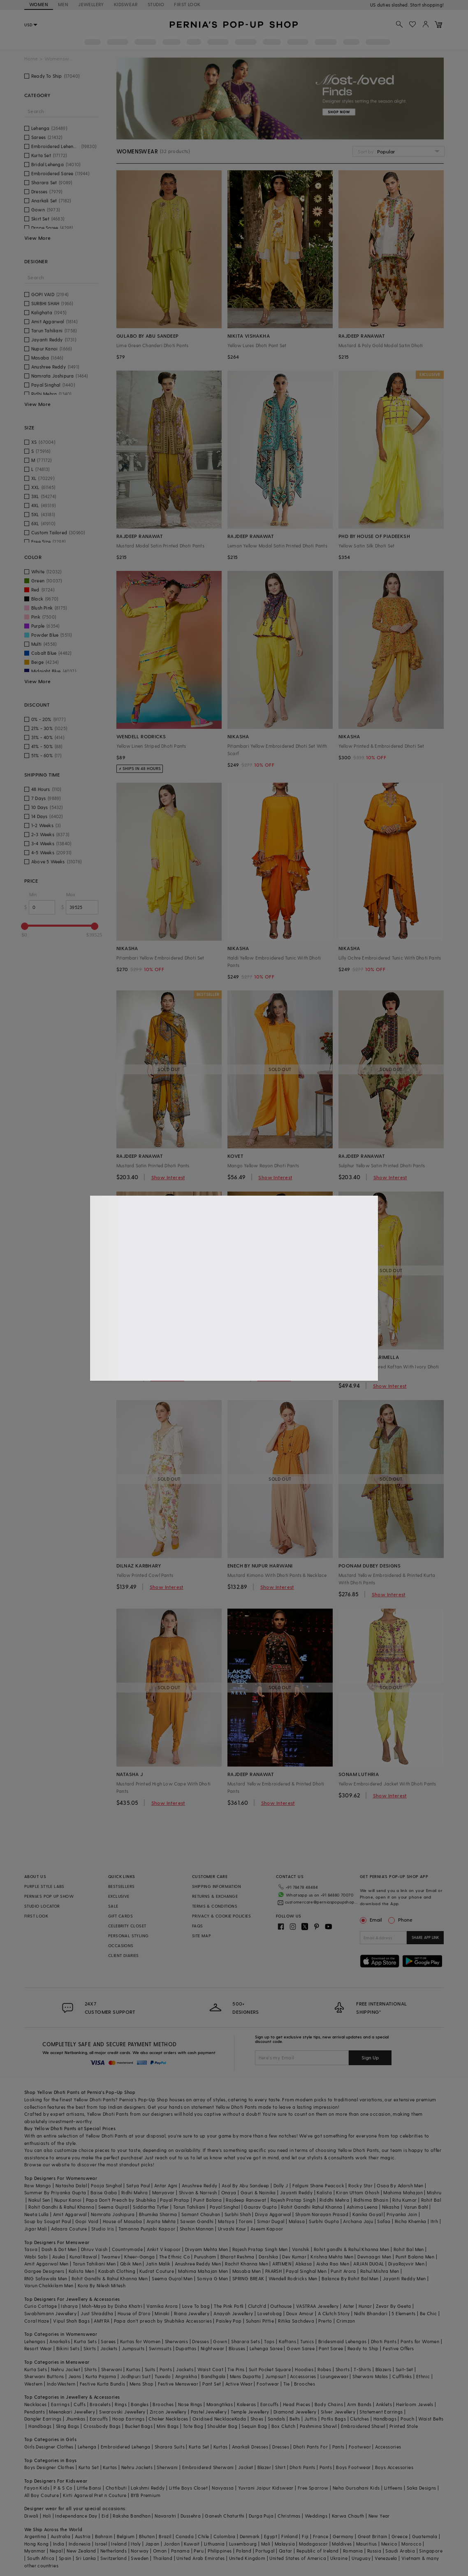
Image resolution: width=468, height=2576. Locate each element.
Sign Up (370, 2057)
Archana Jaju (358, 2221)
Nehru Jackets (137, 2467)
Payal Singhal (225, 2207)
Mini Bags (168, 2426)
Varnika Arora (162, 2306)
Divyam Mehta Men (206, 2249)
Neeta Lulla (36, 2214)
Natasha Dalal (71, 2185)
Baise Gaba (103, 2192)
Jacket (245, 2467)
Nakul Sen (39, 2200)
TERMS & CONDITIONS (214, 1906)
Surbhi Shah (238, 2214)
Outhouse (281, 2306)
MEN (63, 4)
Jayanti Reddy (296, 2192)
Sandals (276, 2418)
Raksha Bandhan (132, 2515)
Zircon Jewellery (168, 2411)
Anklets (384, 2404)
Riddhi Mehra (334, 2200)
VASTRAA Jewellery (317, 2306)
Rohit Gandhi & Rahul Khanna (61, 2207)
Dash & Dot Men (59, 2249)
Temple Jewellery (250, 2411)
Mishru (434, 2192)
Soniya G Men (212, 2278)
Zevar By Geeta (393, 2306)
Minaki (162, 2313)
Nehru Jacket (65, 2369)
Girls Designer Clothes (49, 2446)
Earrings (60, 2404)
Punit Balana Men (415, 2256)
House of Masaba (122, 2221)
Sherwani (111, 2369)
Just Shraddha (97, 2313)
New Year (379, 2515)
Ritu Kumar (404, 2200)
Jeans (74, 2376)
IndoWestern (61, 2383)
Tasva (30, 2249)
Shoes (257, 2418)
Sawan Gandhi (197, 2221)
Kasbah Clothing (116, 2271)
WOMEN (38, 4)
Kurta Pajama (101, 2376)
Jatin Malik (158, 2263)
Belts (295, 2418)
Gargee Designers (44, 2271)
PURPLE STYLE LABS (44, 1886)
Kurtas (133, 2369)
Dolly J (280, 2185)
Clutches (359, 2418)
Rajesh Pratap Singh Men (260, 2249)
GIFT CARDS (120, 1915)
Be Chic (428, 2313)
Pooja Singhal (106, 2185)
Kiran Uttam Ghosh (357, 2192)
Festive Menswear (178, 2383)
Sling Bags (67, 2426)
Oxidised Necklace (213, 2418)
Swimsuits (160, 2348)
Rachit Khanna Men (246, 2263)
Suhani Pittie (260, 2320)
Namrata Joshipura (113, 2214)
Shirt (280, 2467)
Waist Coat (210, 2369)
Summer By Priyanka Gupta (55, 2192)
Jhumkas (76, 2418)
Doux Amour (300, 2313)
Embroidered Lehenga (126, 2446)
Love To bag (196, 2306)
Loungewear (334, 2376)
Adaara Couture (69, 2228)
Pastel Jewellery (209, 2411)
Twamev (110, 2256)
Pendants (34, 2411)
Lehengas (34, 2341)
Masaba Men (246, 2271)
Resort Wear (38, 2348)
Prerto (325, 2320)
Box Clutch (283, 2426)
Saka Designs (421, 2487)
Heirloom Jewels (414, 2404)
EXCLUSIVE (119, 1896)
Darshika (268, 2256)
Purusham (205, 2256)
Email (371, 1919)
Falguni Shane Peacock (318, 2185)
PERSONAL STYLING (128, 1935)
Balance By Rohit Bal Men (350, 2278)
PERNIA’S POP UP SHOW (49, 1896)
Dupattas (186, 2348)
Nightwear (213, 2348)
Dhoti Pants (383, 2341)
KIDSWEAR (126, 4)
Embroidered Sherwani (208, 2467)
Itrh (434, 2221)
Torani (246, 2221)
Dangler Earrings (42, 2418)
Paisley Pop (228, 2320)
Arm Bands (359, 2404)
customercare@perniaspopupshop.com (321, 1901)
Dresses (200, 2341)
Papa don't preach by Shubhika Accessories (163, 2320)
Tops (269, 2341)
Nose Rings (190, 2404)
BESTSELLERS (121, 1886)
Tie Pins (235, 2369)
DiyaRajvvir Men (406, 2263)
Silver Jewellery (338, 2411)
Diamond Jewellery (295, 2411)
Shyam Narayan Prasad (321, 2214)
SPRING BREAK (248, 2278)
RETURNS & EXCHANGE (215, 1896)
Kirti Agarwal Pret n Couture (94, 2495)
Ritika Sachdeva (296, 2320)
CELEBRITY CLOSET (127, 1925)
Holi (47, 2515)
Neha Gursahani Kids (356, 2487)
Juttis (310, 2418)
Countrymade (127, 2249)
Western (33, 2383)
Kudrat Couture (156, 2271)
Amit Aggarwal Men (46, 2263)
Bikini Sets (67, 2348)
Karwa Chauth (348, 2515)
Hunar (365, 2306)
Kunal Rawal (83, 2256)
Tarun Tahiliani (189, 2207)
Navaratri (165, 2515)
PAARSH (273, 2271)
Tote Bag (193, 2426)
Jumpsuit (275, 2376)
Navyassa (223, 2487)
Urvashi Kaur (232, 2228)
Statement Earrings (381, 2411)
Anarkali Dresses (250, 2446)
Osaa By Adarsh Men (400, 2185)
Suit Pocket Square (270, 2369)
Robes (324, 2369)
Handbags (384, 2418)
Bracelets (100, 2404)
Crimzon (345, 2320)
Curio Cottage (40, 2306)
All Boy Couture (41, 2495)
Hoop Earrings (128, 2418)
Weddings (316, 2515)
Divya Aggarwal (273, 2214)
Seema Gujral (113, 2207)
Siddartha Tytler (151, 2207)
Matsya (226, 2221)
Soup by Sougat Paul (47, 2221)
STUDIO (156, 4)
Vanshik (301, 2249)
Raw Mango (37, 2185)
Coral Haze (36, 2320)
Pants (166, 2369)
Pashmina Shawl (318, 2426)
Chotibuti (116, 2487)
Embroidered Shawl (363, 2426)
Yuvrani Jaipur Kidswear (266, 2487)
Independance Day (76, 2515)
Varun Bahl (416, 2207)
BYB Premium (145, 2495)
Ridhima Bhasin (371, 2200)
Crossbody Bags (102, 2426)
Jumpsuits (133, 2348)
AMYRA (101, 2320)
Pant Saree (331, 2348)
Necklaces (35, 2404)
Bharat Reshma (237, 2256)
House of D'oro (134, 2313)
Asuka (58, 2256)
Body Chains (329, 2404)
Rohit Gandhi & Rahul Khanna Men (110, 2278)
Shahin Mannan (197, 2228)
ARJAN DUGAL (368, 2263)
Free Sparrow (313, 2487)
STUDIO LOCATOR (42, 1906)
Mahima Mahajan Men (203, 2271)
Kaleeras (246, 2404)
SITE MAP (201, 1935)
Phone (404, 1919)
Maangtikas (219, 2404)
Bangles (139, 2404)
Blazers (383, 2369)
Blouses (237, 2348)
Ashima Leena (362, 2207)
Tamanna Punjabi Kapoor (147, 2228)
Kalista (324, 2192)
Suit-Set (404, 2369)
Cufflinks (402, 2376)
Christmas (289, 2515)
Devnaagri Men (374, 2256)
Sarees (108, 2341)
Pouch (407, 2418)
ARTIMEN (281, 2263)
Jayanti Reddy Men (404, 2278)
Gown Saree (301, 2348)
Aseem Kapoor (266, 2228)
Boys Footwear (353, 2467)
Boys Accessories (394, 2467)
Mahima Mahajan (403, 2192)
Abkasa (303, 2263)
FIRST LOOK (187, 4)
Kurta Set (199, 2446)
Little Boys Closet (188, 2487)
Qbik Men (130, 2263)
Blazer (264, 2467)
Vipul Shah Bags (71, 2320)
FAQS (197, 1925)
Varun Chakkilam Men (49, 2285)
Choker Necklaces (168, 2418)
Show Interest (168, 1177)
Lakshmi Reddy (147, 2487)
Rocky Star (360, 2185)
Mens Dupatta (245, 2376)
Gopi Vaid (87, 2221)
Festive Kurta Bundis (102, 2383)
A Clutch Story (334, 2313)
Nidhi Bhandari (371, 2313)
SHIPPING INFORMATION (216, 1886)
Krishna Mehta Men (331, 2256)
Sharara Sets (245, 2341)
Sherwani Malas (370, 2376)
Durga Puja (261, 2515)
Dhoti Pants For (310, 2446)
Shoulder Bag (222, 2426)
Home (31, 58)
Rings (121, 2404)
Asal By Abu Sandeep (245, 2185)
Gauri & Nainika (258, 2192)
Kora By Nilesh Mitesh (101, 2285)
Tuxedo (163, 2376)
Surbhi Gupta (324, 2221)
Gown (220, 2341)
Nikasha (391, 2207)
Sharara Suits (170, 2446)
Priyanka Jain (402, 2214)
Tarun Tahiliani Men (94, 2263)
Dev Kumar (294, 2256)
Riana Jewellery (191, 2313)
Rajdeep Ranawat (246, 2200)
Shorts (343, 2369)
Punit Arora (343, 2271)
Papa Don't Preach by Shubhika (121, 2200)
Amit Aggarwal (70, 2214)
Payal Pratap (174, 2200)
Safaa (383, 2221)
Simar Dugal (270, 2221)
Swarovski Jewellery (122, 2411)
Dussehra (191, 2515)
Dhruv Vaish (94, 2249)
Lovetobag (269, 2313)
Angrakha (186, 2376)
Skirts (89, 2348)
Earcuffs (269, 2404)
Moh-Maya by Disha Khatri (112, 2306)
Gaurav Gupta (260, 2207)
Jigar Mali (35, 2228)
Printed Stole (403, 2426)
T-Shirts (362, 2369)
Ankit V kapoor (164, 2249)
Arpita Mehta (161, 2221)
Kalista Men (81, 2271)
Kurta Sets (85, 2341)
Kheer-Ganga (139, 2256)
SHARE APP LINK (425, 1937)
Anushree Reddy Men (198, 2263)
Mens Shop (142, 2383)
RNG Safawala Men (45, 2278)
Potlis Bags (333, 2418)
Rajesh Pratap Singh (293, 2200)
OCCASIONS (121, 1945)
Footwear (268, 2383)
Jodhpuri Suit (135, 2376)
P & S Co (62, 2487)
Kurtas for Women (140, 2341)
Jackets (109, 2348)
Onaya (228, 2192)
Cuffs (80, 2404)
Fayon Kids (36, 2487)
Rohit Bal (431, 2200)
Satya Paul (138, 2185)
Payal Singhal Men (306, 2271)
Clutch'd (257, 2306)
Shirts (90, 2369)
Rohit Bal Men (409, 2249)
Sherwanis (176, 2341)
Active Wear (239, 2383)
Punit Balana (207, 2200)
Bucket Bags (139, 2426)
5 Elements (403, 2313)
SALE (113, 1906)
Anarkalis (59, 2341)
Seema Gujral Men (172, 2278)
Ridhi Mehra (134, 2192)
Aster (348, 2306)
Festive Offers (398, 2348)
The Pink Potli (229, 2306)
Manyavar (163, 2192)
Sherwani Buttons (44, 2376)
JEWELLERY (91, 4)
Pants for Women (420, 2341)
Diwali (31, 2515)
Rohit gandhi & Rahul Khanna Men (351, 2249)
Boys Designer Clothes (49, 2467)
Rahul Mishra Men (379, 2271)
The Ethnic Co (174, 2256)
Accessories (303, 2376)
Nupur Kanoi (67, 2200)
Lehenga (87, 2446)
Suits (150, 2369)
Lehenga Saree (266, 2348)
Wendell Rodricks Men (293, 2278)
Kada (240, 2418)
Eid (105, 2515)
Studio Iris (102, 2228)
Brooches (304, 2383)
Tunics (307, 2341)
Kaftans (287, 2341)
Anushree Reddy (200, 2185)
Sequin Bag (254, 2426)
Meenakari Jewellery (72, 2411)
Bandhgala (213, 2376)
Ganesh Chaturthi (224, 2515)
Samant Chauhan (200, 2214)
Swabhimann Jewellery (50, 2313)
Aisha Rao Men (332, 2263)
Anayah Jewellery (233, 2313)
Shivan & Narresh (198, 2192)
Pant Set (211, 2383)
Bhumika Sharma (158, 2214)
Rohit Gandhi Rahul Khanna (311, 2207)
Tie (286, 2383)
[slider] (24, 926)
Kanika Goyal (367, 2214)
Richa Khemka (410, 2221)
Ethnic (423, 2376)
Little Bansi (89, 2487)
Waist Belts (430, 2418)
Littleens (393, 2487)
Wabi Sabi (36, 2256)
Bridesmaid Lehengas (342, 2341)
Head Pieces (296, 2404)
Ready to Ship (363, 2348)
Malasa (297, 2221)
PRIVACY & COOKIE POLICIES (221, 1915)
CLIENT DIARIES (123, 1955)
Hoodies (304, 2369)
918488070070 (428, 4)
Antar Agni (166, 2185)
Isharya (69, 2306)
